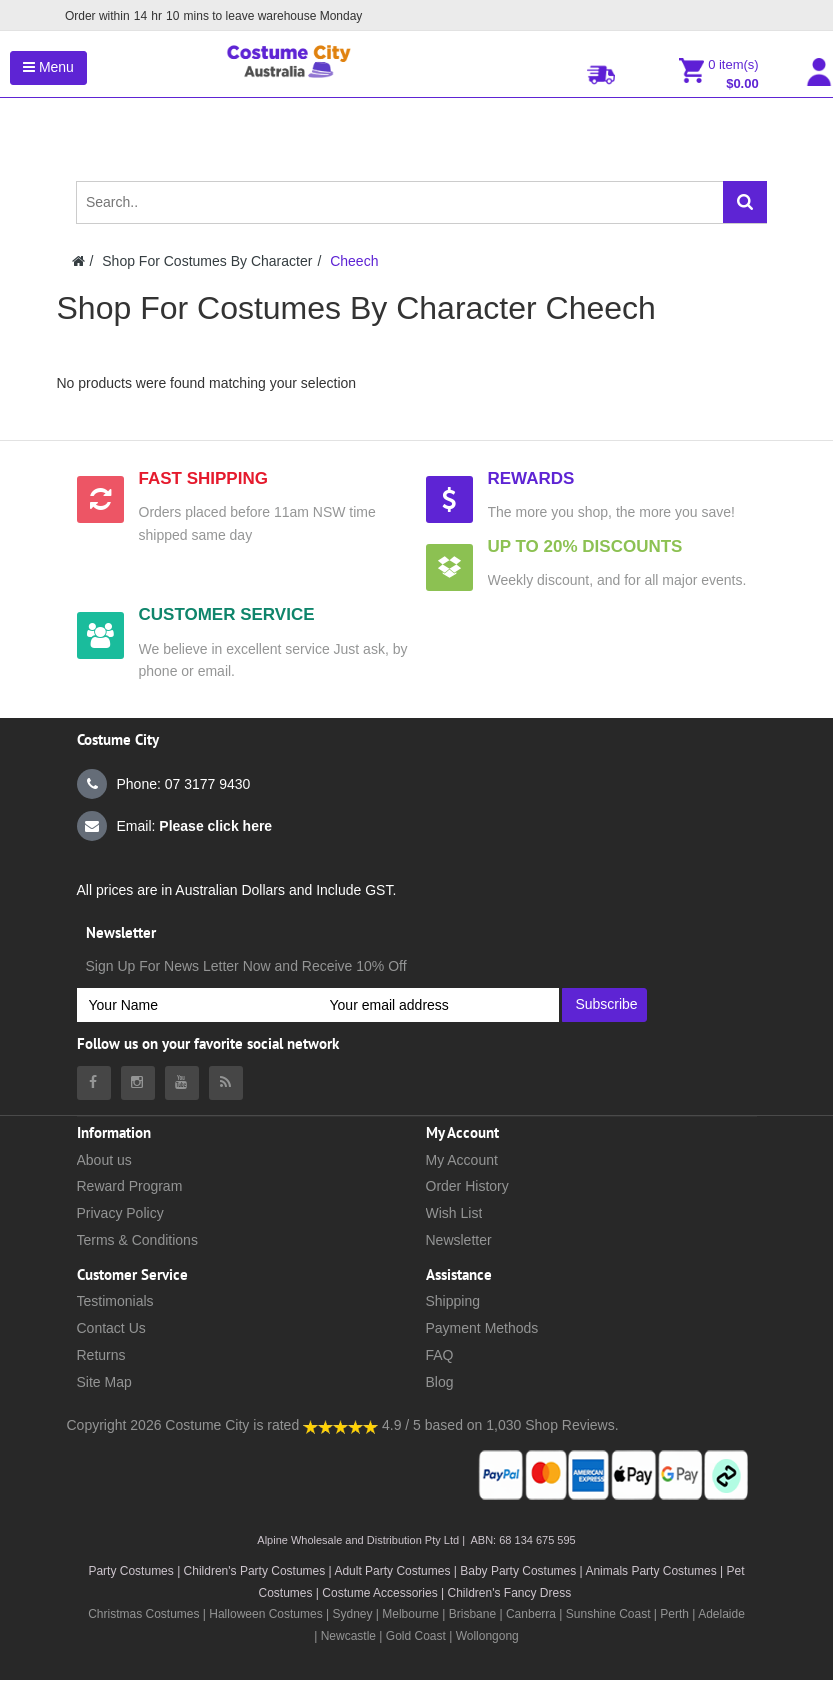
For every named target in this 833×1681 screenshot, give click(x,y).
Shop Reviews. (571, 1425)
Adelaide (721, 1614)
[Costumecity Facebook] (94, 1083)
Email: (175, 826)
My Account (462, 1160)
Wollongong (487, 1636)
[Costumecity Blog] (226, 1083)
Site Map (104, 1382)
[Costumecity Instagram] (138, 1083)
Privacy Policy (120, 1213)
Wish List (454, 1213)
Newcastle (350, 1636)
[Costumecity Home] (78, 261)
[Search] (745, 202)
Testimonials (115, 1301)
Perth (674, 1614)
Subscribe (606, 1004)
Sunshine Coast (608, 1614)
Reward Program (130, 1186)
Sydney (352, 1614)
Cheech (354, 261)
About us (104, 1160)
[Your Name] (197, 1005)
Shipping (453, 1301)
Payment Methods (482, 1328)
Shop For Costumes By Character (207, 261)
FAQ (440, 1355)
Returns (101, 1355)
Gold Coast (416, 1636)
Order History (467, 1186)
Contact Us (111, 1328)
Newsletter (459, 1240)
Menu (48, 67)
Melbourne (410, 1614)
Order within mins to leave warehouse (212, 16)
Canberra (531, 1614)
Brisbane (472, 1614)
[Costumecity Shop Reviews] (340, 1425)
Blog (440, 1382)
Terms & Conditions (137, 1240)
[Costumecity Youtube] (182, 1083)
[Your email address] (438, 1005)
